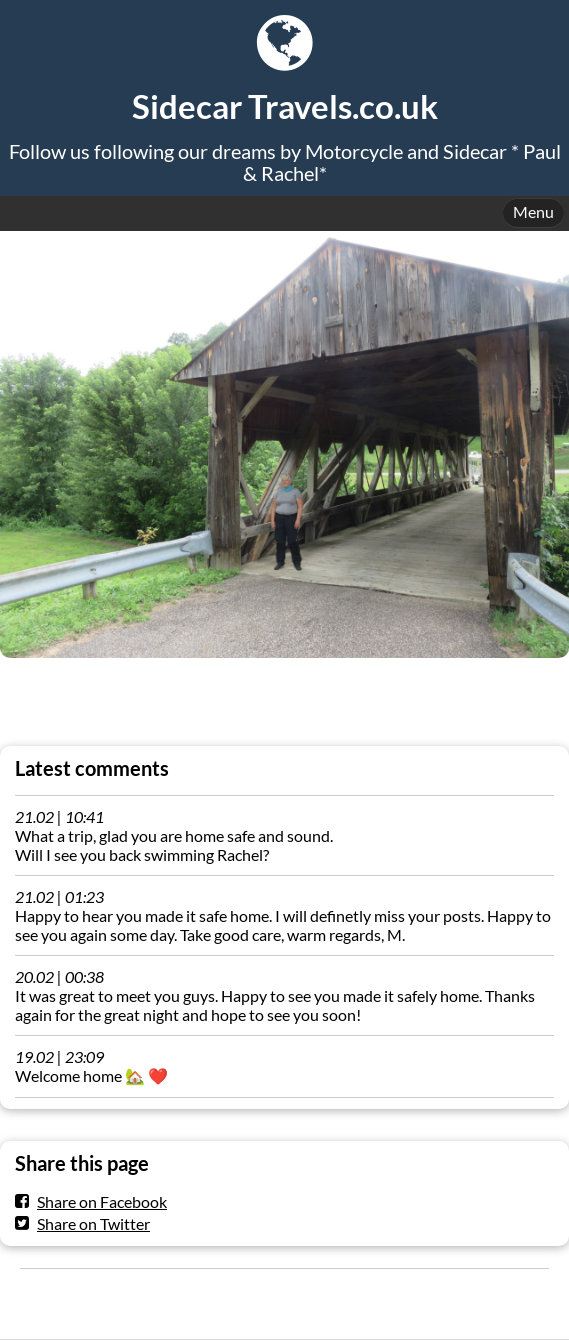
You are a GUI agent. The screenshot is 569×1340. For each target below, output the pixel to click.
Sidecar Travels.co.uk (285, 106)
